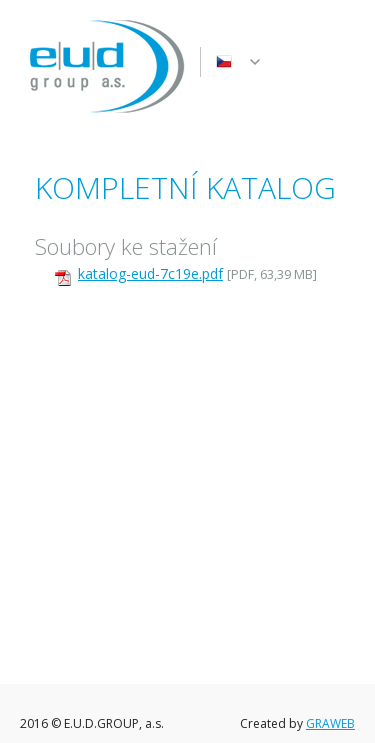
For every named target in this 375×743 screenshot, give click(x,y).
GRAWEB (330, 723)
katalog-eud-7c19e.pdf (150, 273)
